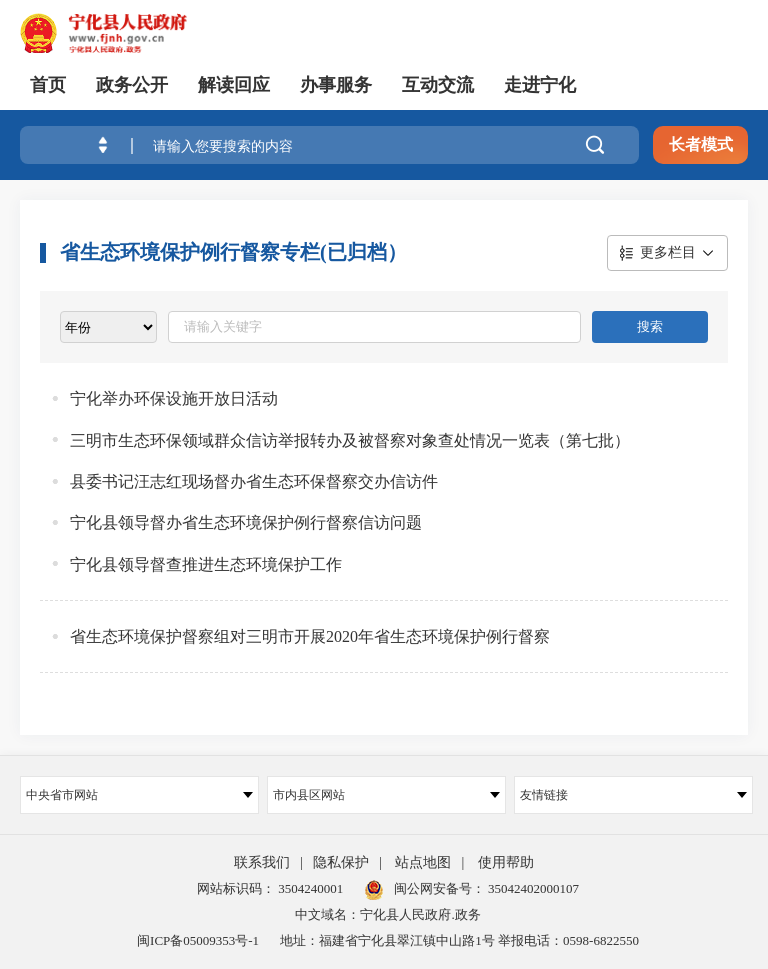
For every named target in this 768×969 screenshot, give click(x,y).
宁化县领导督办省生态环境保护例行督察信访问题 (246, 522)
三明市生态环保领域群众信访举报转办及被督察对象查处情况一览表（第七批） (350, 440)
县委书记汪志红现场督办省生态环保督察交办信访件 (254, 481)
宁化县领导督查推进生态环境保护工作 (206, 564)
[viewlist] (108, 327)
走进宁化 (540, 85)
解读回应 (234, 85)
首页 (48, 85)
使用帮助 (506, 862)
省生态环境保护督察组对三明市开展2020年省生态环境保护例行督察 (310, 636)
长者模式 (701, 144)
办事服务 (336, 85)
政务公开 (132, 85)
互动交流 (438, 85)
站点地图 (423, 862)
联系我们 (262, 862)
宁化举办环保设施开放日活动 (174, 398)
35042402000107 (532, 888)
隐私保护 (341, 862)
